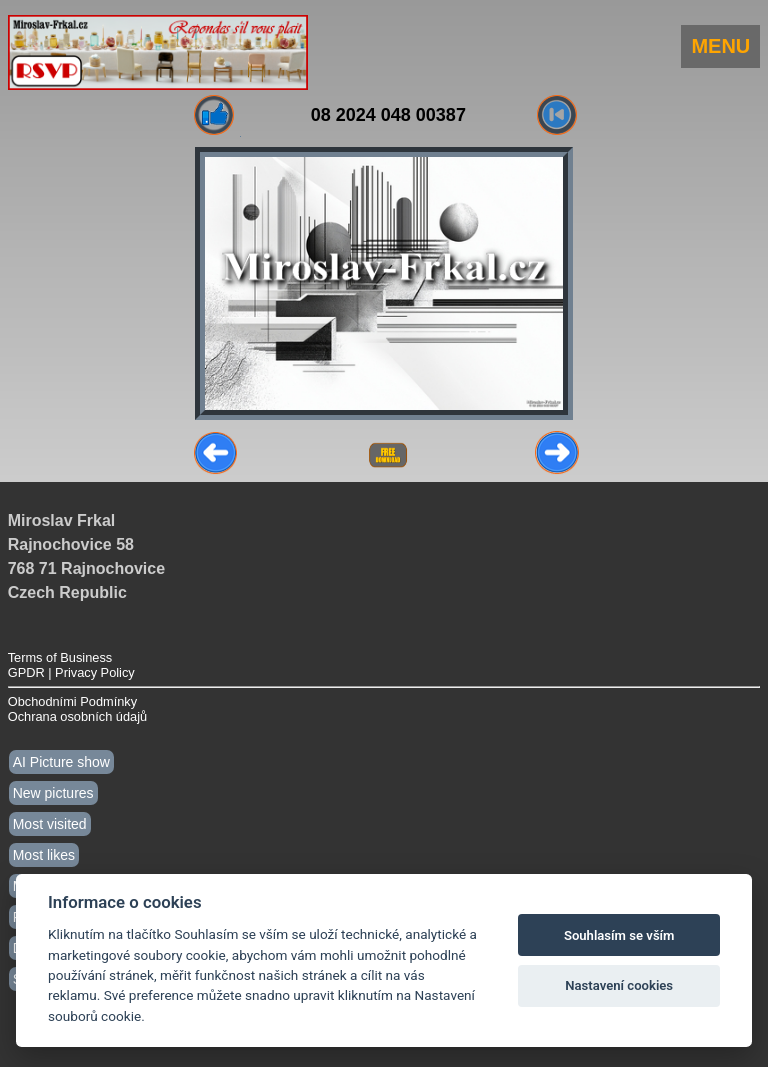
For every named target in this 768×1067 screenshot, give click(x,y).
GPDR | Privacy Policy (71, 672)
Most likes (44, 855)
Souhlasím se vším (619, 935)
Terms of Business (60, 657)
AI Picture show (61, 762)
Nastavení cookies (619, 985)
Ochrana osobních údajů (77, 716)
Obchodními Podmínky (72, 701)
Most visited (50, 824)
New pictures (53, 793)
